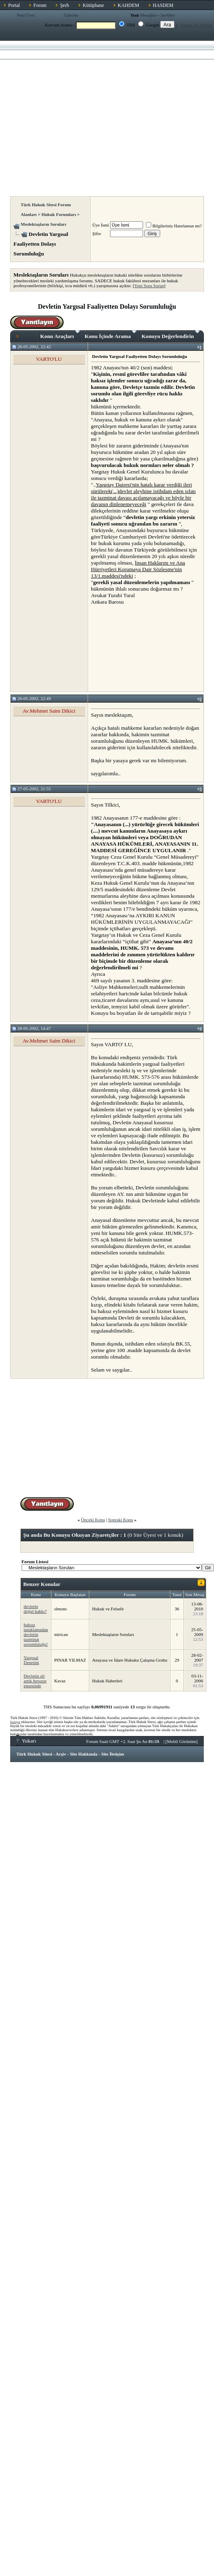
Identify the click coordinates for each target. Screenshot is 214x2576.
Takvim (71, 15)
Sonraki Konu (120, 1519)
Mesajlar (148, 15)
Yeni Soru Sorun (149, 285)
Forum (39, 5)
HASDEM (163, 5)
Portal (14, 5)
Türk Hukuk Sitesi (34, 1754)
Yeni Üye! (25, 15)
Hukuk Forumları (59, 214)
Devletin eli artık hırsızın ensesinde (35, 1680)
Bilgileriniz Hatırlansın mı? (174, 225)
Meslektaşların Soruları (43, 224)
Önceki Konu (93, 1519)
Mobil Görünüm (181, 1741)
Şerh (64, 5)
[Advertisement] (76, 116)
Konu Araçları (60, 334)
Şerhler (168, 15)
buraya (15, 1722)
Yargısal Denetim (31, 1660)
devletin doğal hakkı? (35, 1609)
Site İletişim (112, 1754)
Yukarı (26, 1741)
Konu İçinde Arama (111, 334)
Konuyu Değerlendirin (170, 334)
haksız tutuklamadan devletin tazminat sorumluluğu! (36, 1634)
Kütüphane (93, 5)
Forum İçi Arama (196, 24)
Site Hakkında (83, 1754)
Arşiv (61, 1754)
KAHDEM (128, 5)
